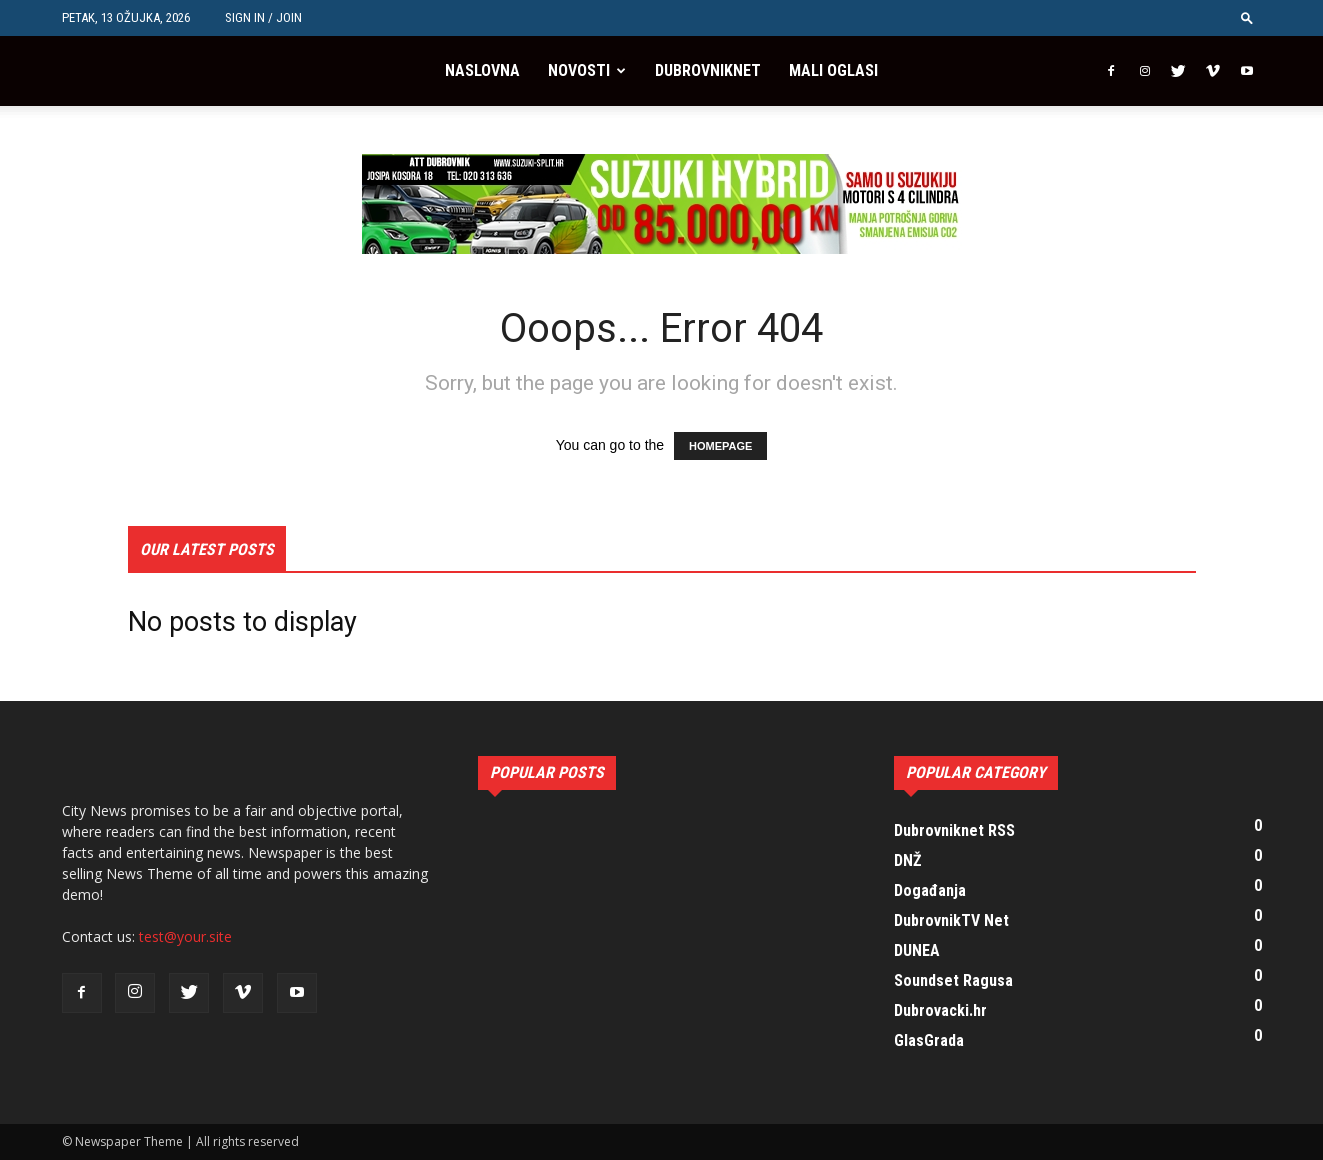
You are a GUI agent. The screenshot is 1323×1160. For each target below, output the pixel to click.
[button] (1247, 17)
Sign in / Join (263, 17)
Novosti (579, 70)
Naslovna (482, 70)
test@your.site (185, 936)
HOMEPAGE (720, 446)
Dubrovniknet (708, 70)
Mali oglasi (833, 70)
